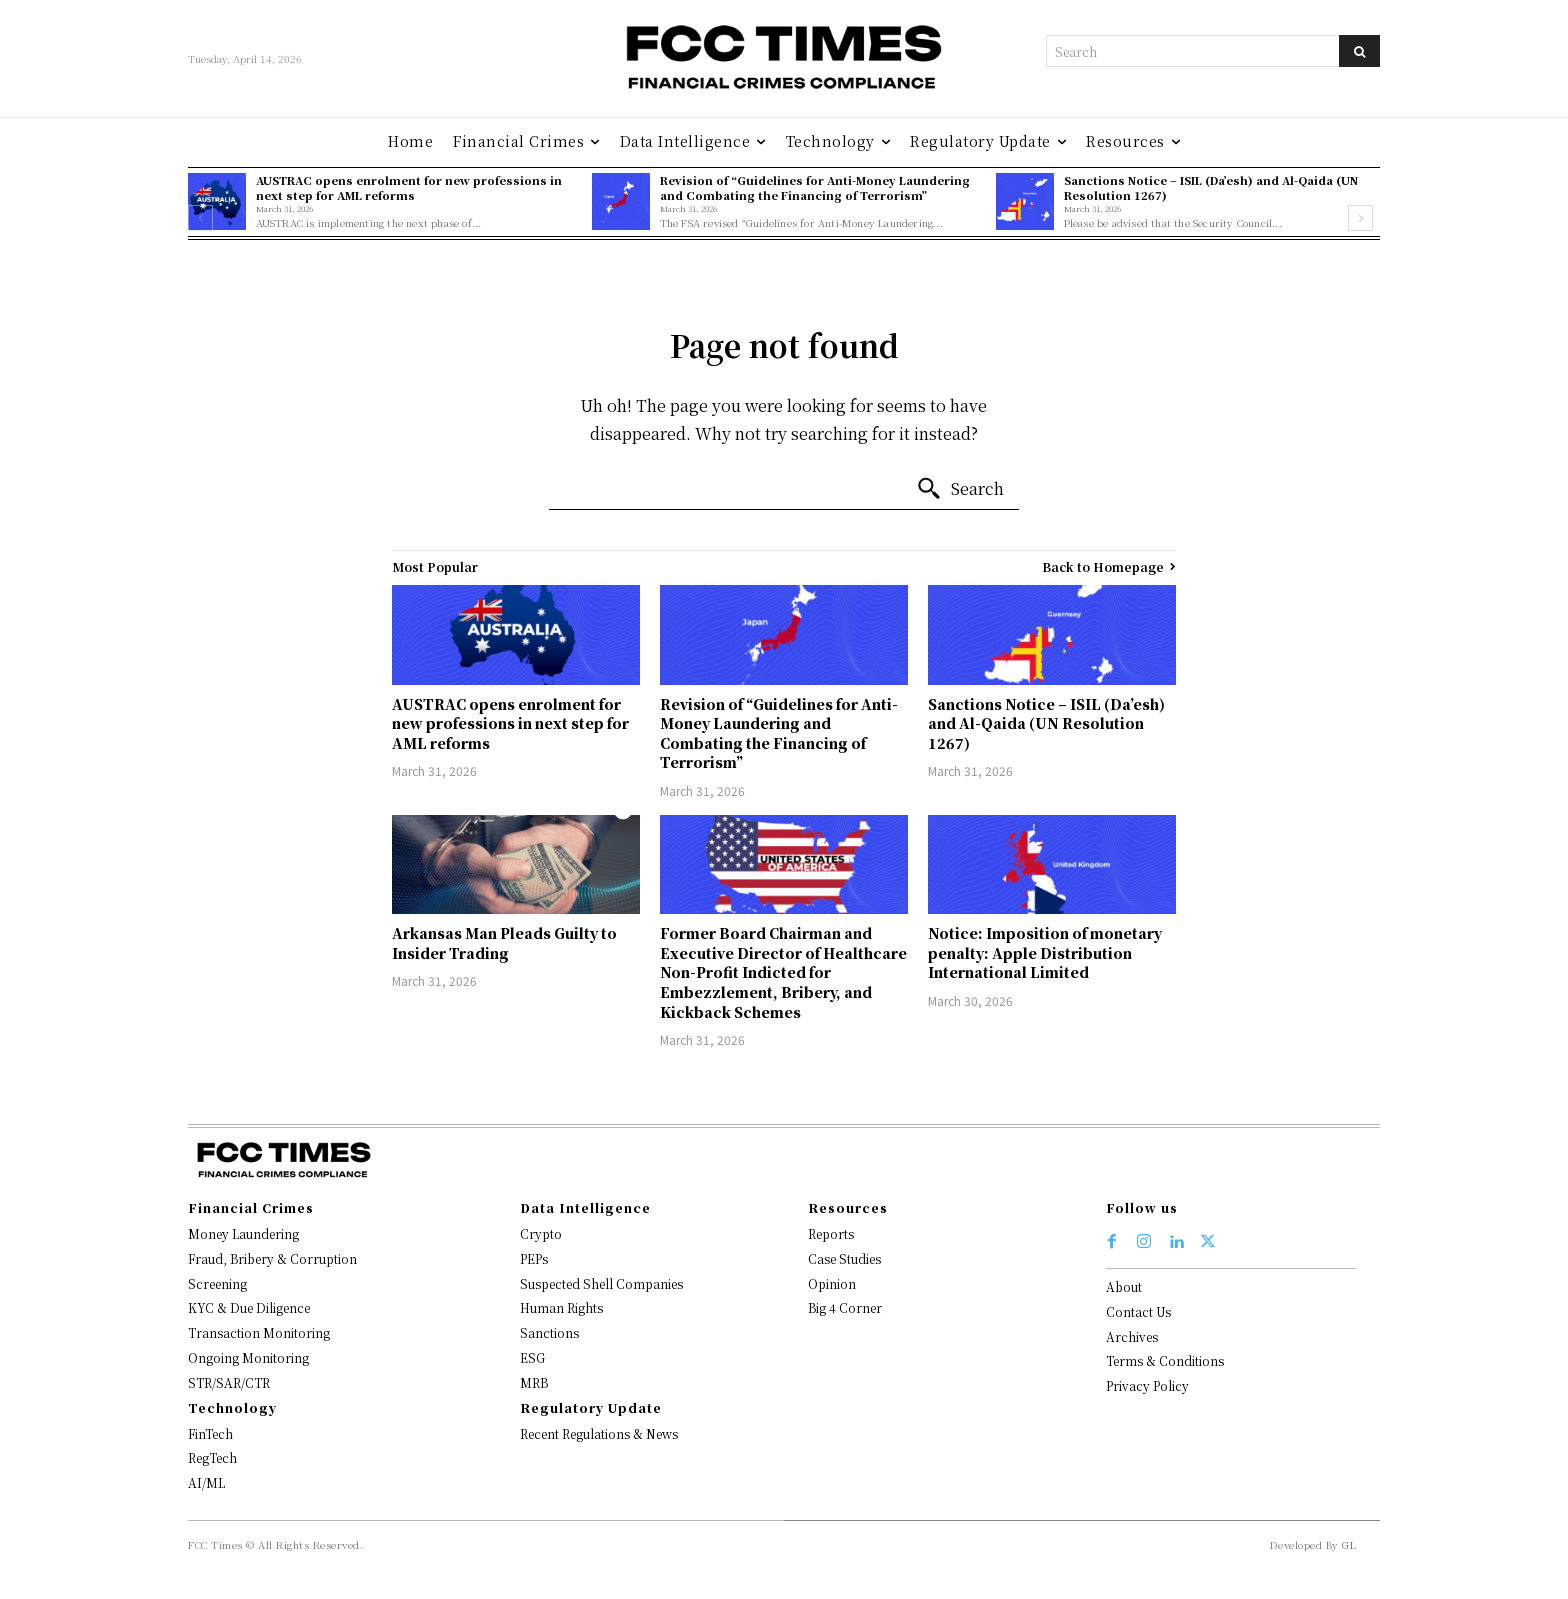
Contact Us (1138, 1311)
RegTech (212, 1457)
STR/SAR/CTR (229, 1382)
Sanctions (549, 1332)
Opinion (832, 1283)
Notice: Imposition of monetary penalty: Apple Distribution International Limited (1045, 952)
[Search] (1359, 51)
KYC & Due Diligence (249, 1307)
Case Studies (844, 1258)
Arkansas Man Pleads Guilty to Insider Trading (504, 943)
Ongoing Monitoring (248, 1357)
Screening (217, 1283)
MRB (534, 1382)
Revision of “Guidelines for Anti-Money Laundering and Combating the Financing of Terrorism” (815, 187)
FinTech (210, 1433)
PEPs (534, 1258)
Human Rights (561, 1307)
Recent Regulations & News (599, 1433)
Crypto (541, 1233)
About (1124, 1286)
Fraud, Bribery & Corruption (272, 1258)
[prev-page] (200, 218)
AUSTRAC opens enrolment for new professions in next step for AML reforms (409, 187)
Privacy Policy (1147, 1385)
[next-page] (1360, 218)
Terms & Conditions (1165, 1360)
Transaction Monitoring (259, 1332)
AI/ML (206, 1482)
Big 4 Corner (845, 1307)
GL (1349, 1544)
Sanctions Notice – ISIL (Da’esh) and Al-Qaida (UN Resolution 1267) (1211, 187)
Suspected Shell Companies (601, 1283)
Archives (1132, 1336)
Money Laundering (243, 1233)
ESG (532, 1357)
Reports (831, 1233)
